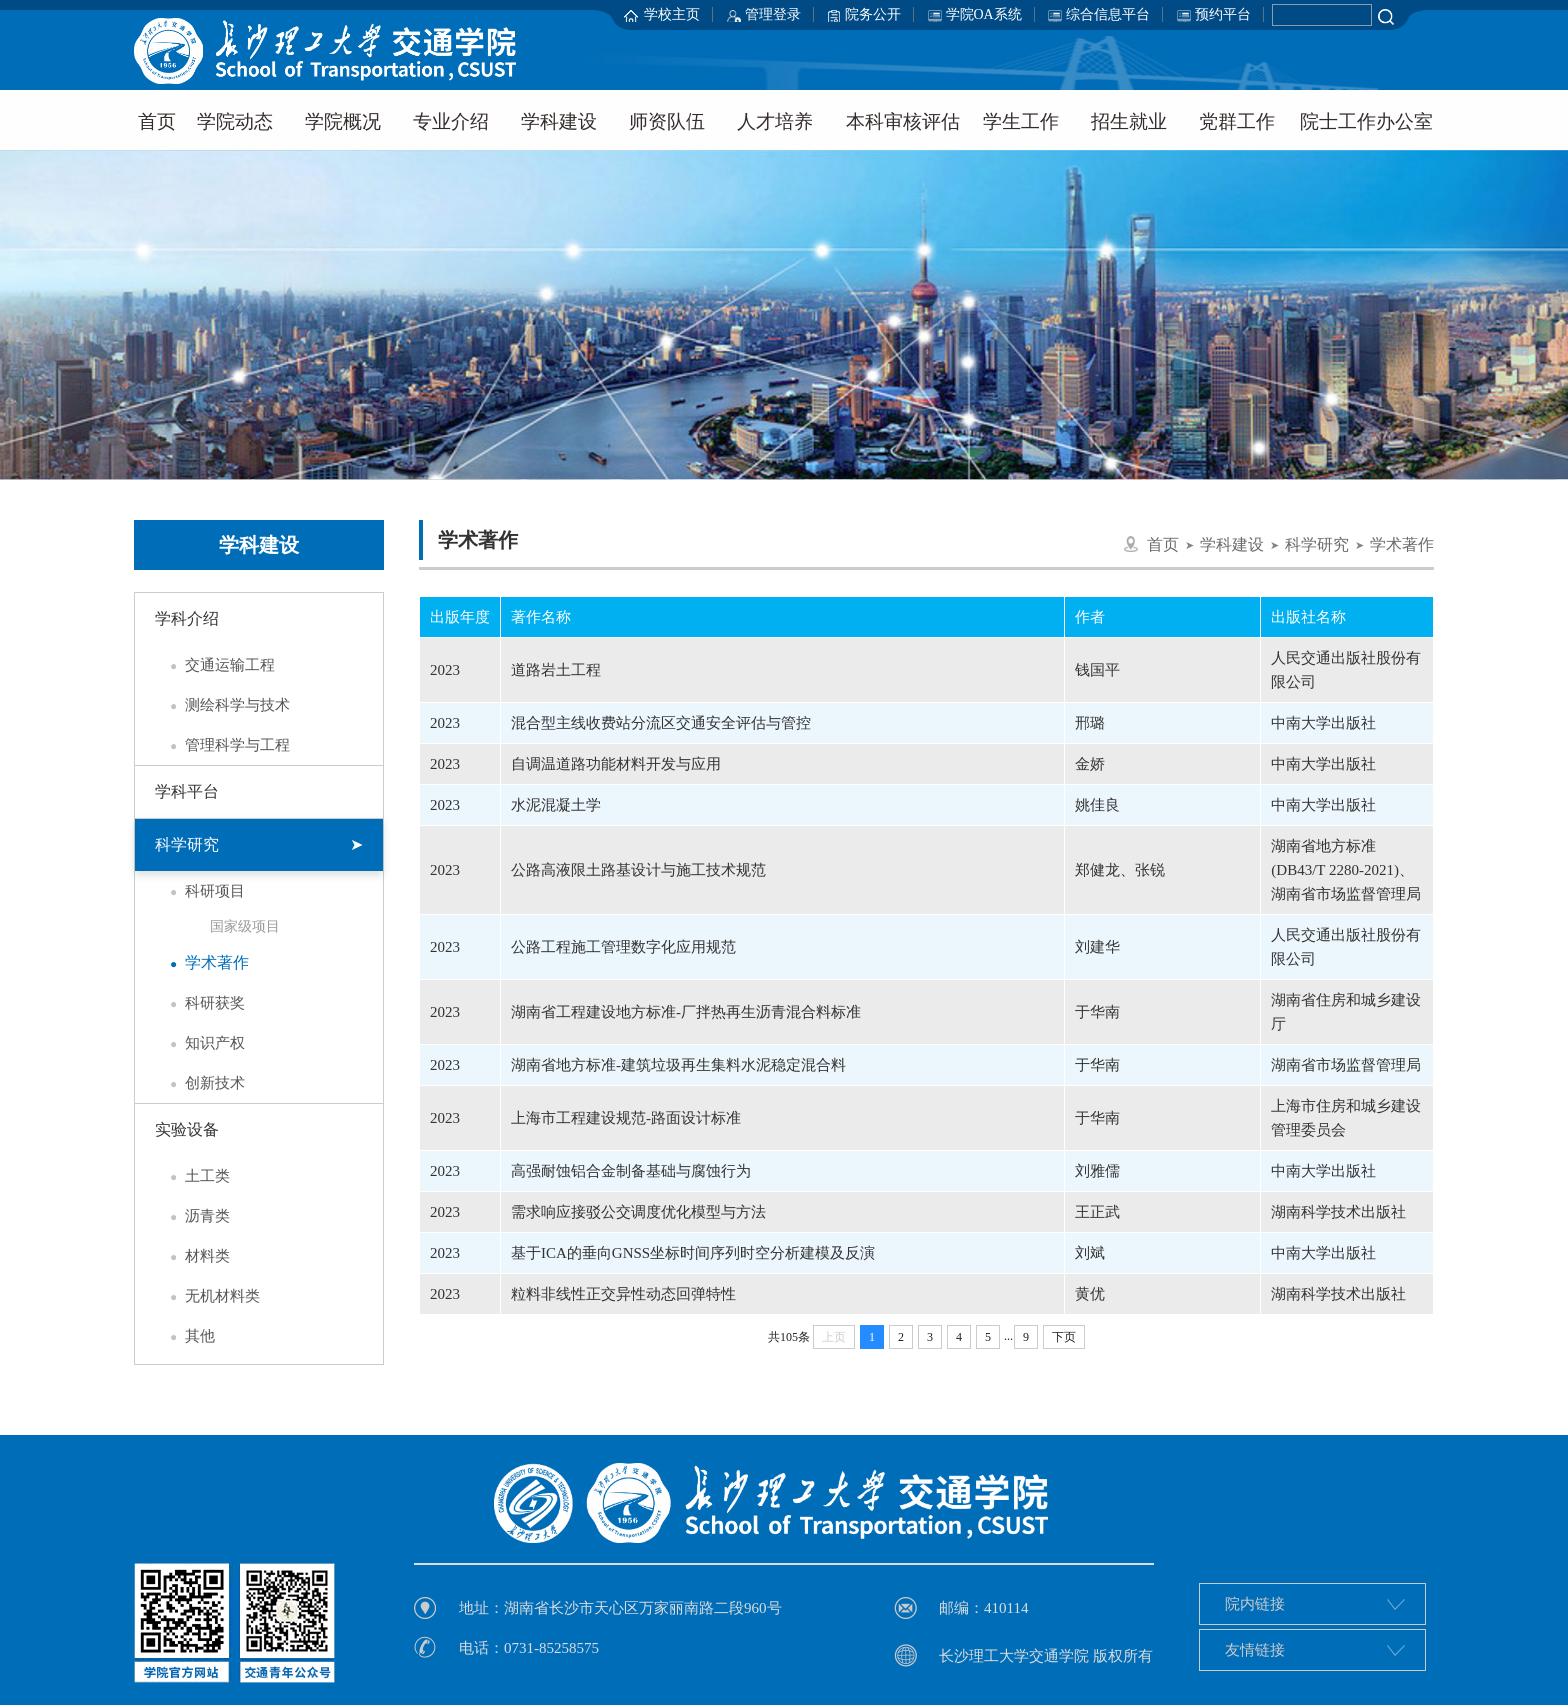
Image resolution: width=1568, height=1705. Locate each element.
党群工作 (1237, 121)
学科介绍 (187, 618)
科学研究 (259, 845)
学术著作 (202, 963)
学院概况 (343, 121)
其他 (185, 1336)
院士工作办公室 (1366, 121)
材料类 (192, 1256)
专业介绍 (451, 121)
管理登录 (773, 14)
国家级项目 (245, 926)
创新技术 (200, 1083)
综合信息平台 (1108, 14)
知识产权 (200, 1043)
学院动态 (235, 121)
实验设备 (187, 1129)
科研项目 (200, 891)
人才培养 (775, 121)
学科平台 (187, 791)
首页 (157, 121)
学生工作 (1021, 121)
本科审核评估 (903, 121)
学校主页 (672, 14)
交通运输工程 (215, 665)
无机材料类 (207, 1296)
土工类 (192, 1176)
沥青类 (192, 1216)
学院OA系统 (984, 14)
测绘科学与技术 (222, 705)
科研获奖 (200, 1003)
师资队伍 (667, 121)
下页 (1064, 1337)
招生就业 (1129, 121)
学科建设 (559, 121)
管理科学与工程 (222, 745)
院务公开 (873, 14)
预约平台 (1223, 14)
